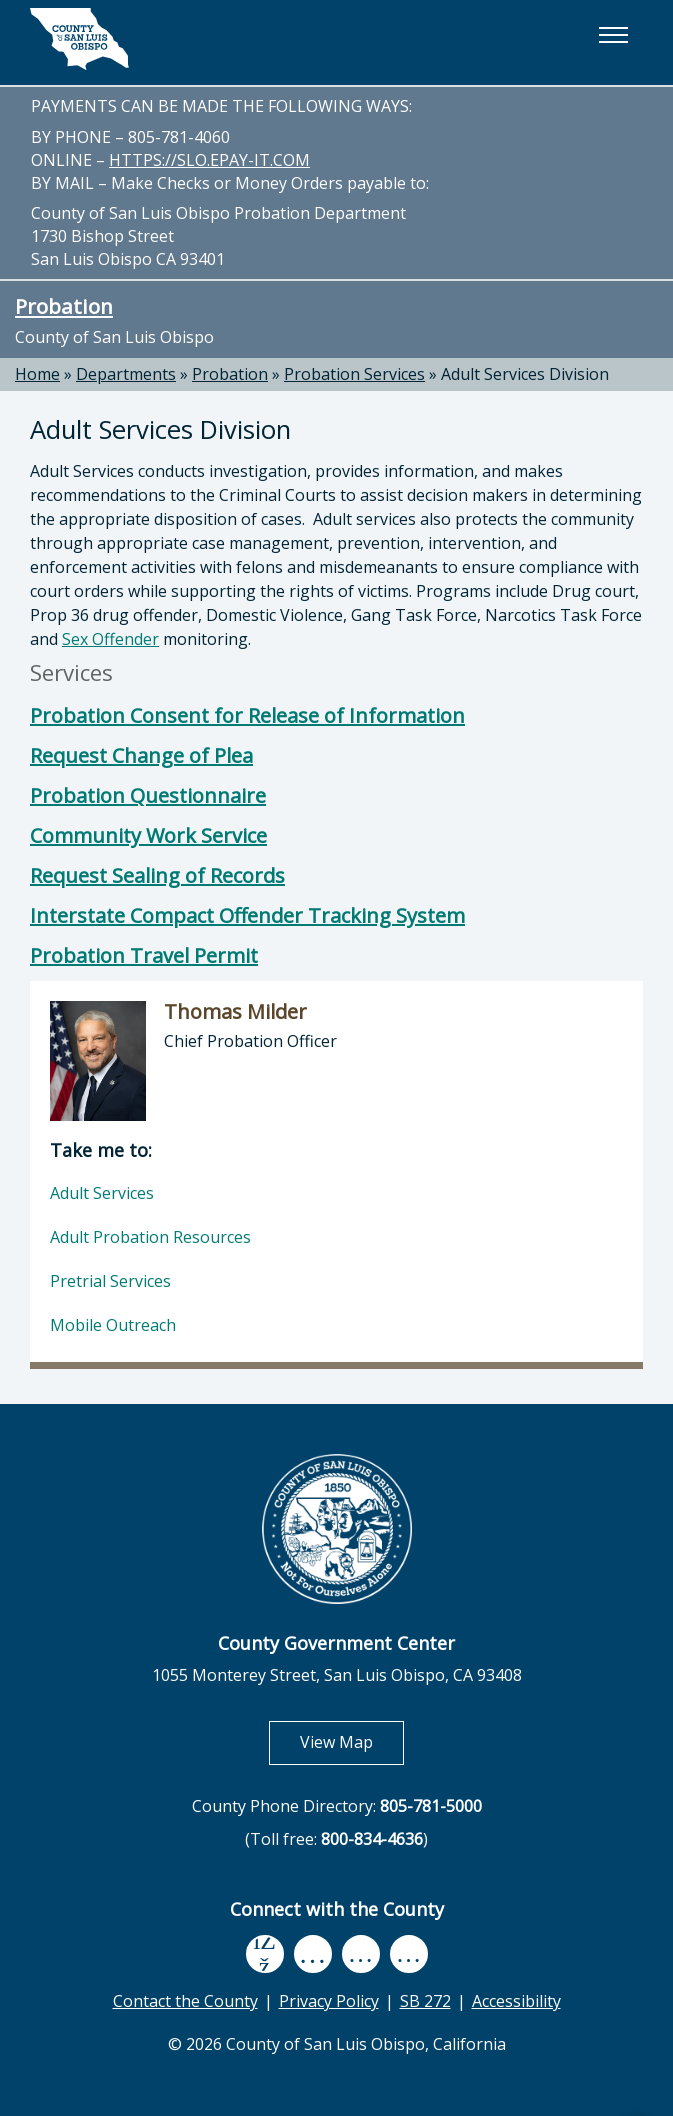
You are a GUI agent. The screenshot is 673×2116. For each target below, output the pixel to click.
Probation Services (354, 374)
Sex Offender (110, 639)
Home (37, 374)
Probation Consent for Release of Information (247, 715)
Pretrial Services (110, 1281)
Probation (64, 306)
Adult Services (102, 1193)
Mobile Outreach (113, 1325)
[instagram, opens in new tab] (409, 1954)
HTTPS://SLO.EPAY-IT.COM (209, 160)
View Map (352, 1741)
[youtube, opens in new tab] (312, 1954)
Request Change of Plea (141, 755)
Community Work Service (148, 835)
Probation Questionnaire (148, 795)
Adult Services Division (525, 374)
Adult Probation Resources (150, 1237)
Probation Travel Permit (144, 955)
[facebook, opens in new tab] (265, 1954)
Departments (126, 374)
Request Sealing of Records (157, 875)
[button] (613, 35)
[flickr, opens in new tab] (361, 1954)
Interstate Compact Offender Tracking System (247, 915)
